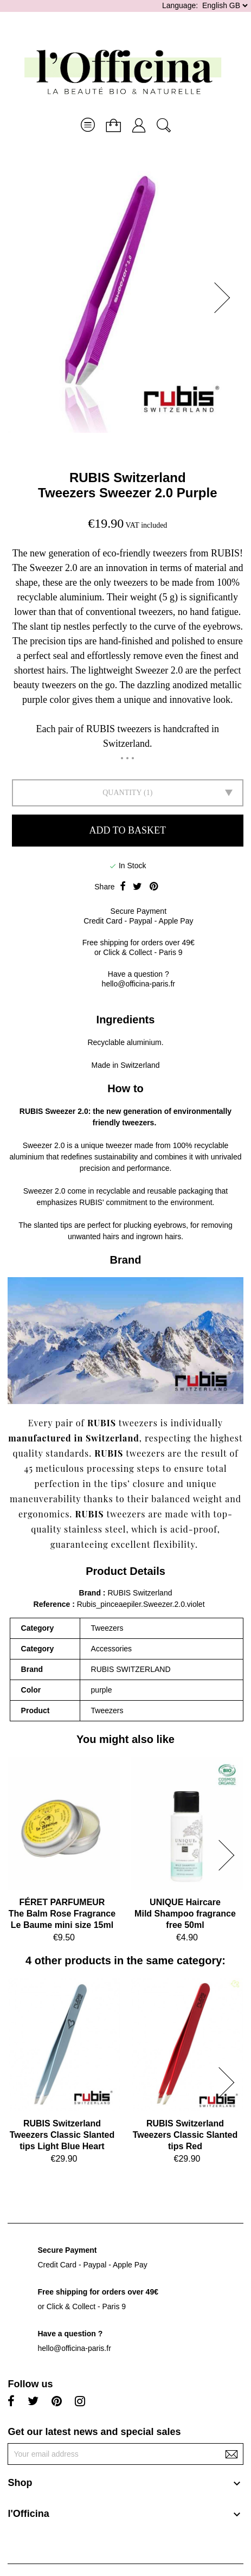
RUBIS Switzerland (127, 477)
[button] (225, 297)
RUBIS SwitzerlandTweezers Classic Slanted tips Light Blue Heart (62, 2135)
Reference (53, 1604)
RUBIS (31, 1111)
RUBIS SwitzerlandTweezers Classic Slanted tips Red (185, 2135)
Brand (90, 1592)
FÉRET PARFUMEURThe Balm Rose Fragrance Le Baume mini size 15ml (62, 1914)
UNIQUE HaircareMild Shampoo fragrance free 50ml (185, 1914)
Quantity (121, 793)
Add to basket (127, 830)
